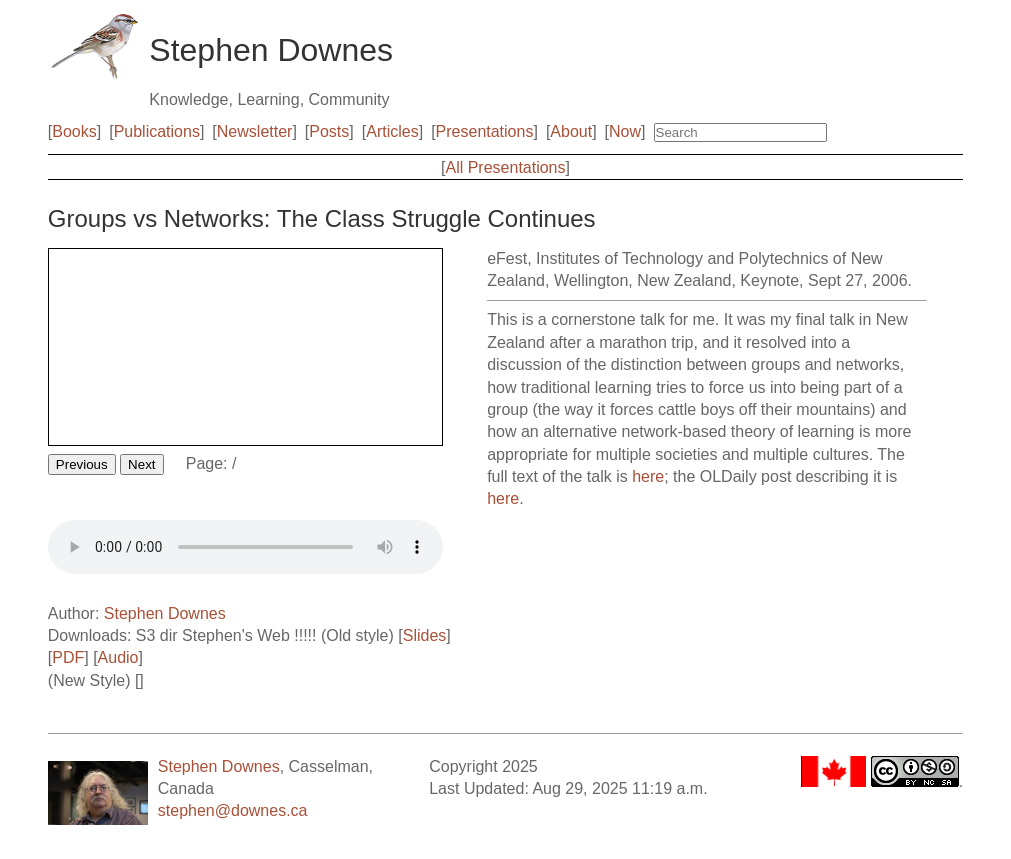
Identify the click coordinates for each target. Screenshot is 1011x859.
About (571, 131)
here (648, 476)
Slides (425, 635)
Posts (329, 131)
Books (74, 131)
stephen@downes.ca (233, 810)
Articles (392, 131)
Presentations (485, 131)
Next (141, 464)
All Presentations (505, 167)
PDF (68, 657)
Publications (157, 131)
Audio (118, 657)
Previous (82, 464)
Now (625, 131)
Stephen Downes (165, 613)
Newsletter (255, 131)
